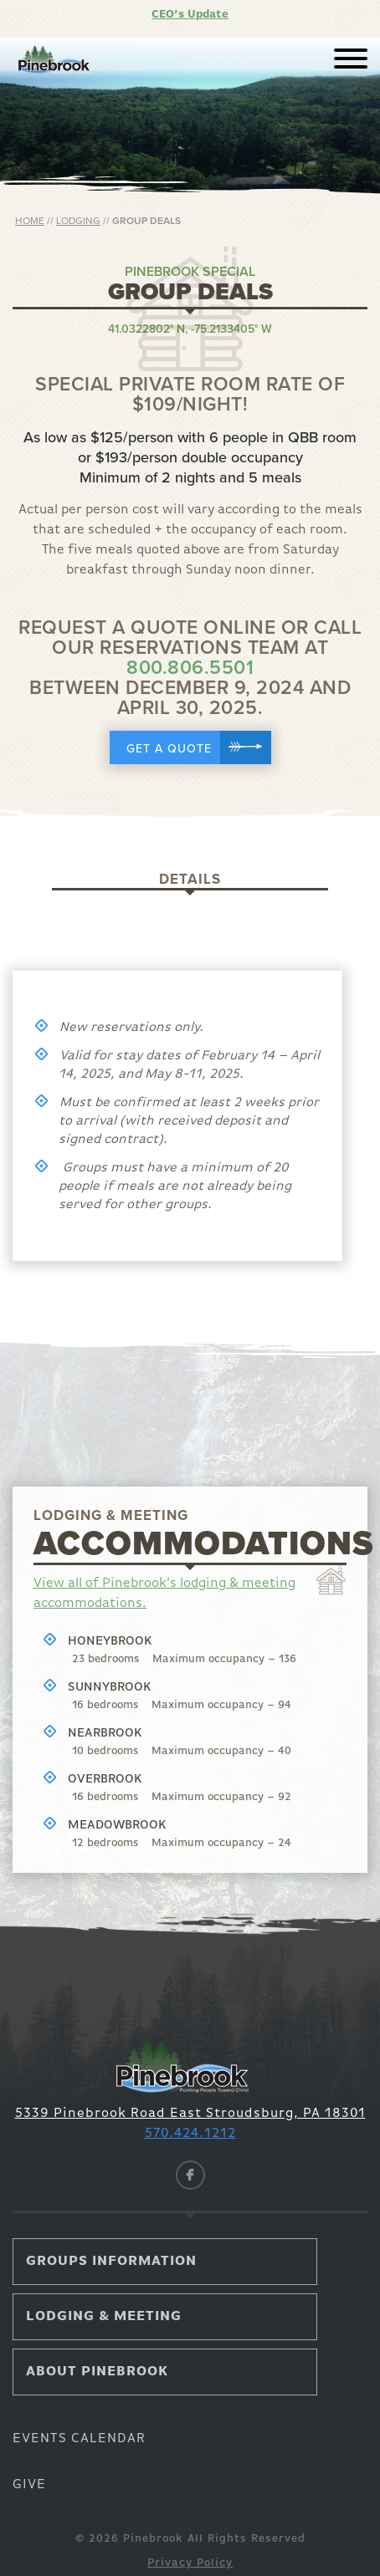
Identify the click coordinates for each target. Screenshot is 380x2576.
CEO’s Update (190, 14)
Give (29, 2485)
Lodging (78, 221)
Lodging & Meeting (104, 2317)
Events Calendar (79, 2439)
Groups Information (111, 2261)
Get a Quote (198, 747)
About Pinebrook (97, 2372)
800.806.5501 (190, 668)
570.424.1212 (190, 2133)
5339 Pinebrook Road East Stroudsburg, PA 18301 (190, 2113)
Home (29, 221)
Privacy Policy (190, 2563)
